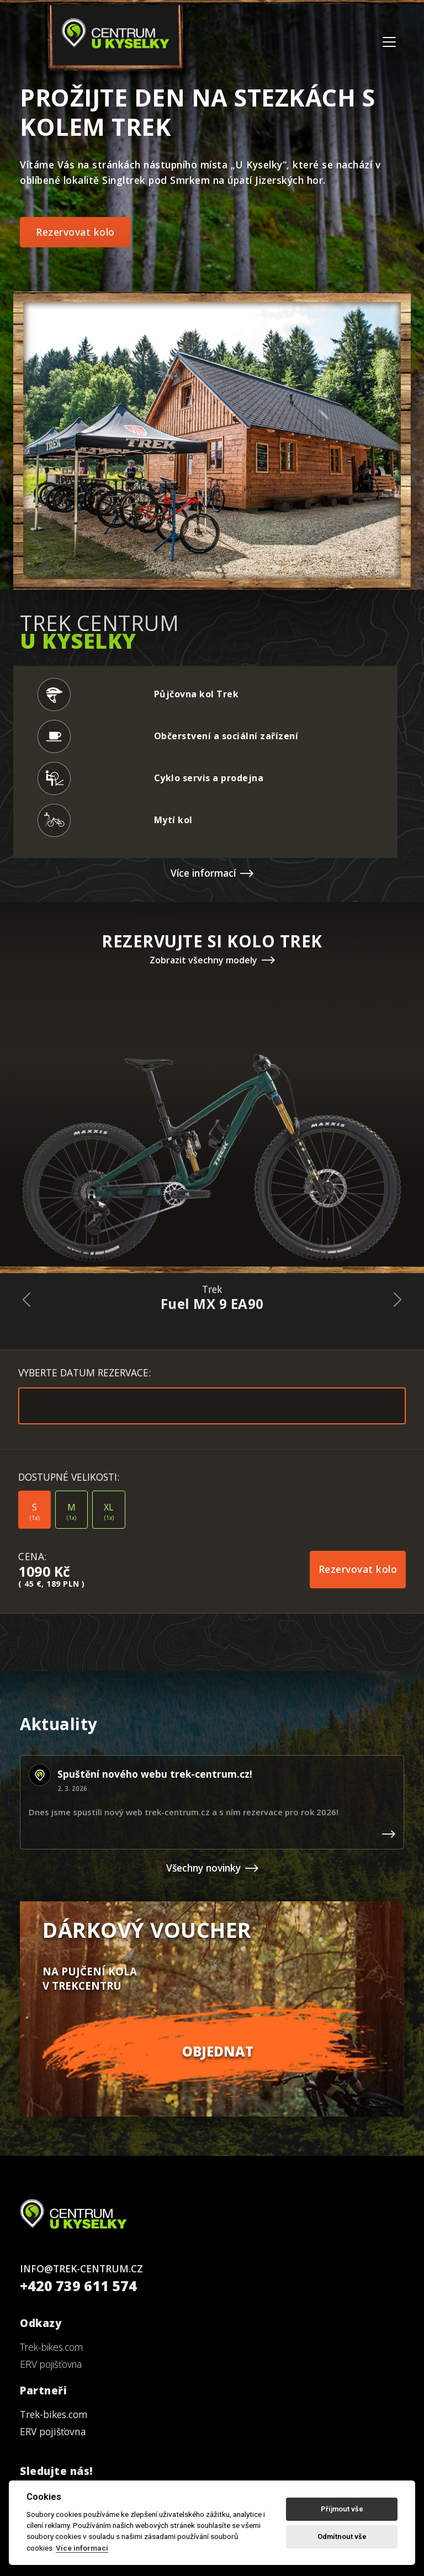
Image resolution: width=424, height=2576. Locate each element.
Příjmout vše (342, 2509)
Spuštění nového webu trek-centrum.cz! (154, 1773)
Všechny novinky (212, 1868)
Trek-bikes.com (51, 2347)
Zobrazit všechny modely (212, 960)
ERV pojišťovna (51, 2364)
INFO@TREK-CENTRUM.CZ (81, 2268)
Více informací (212, 873)
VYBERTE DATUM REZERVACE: (84, 1372)
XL (109, 1512)
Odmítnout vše (342, 2536)
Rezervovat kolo (75, 231)
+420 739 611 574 (78, 2286)
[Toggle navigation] (389, 41)
